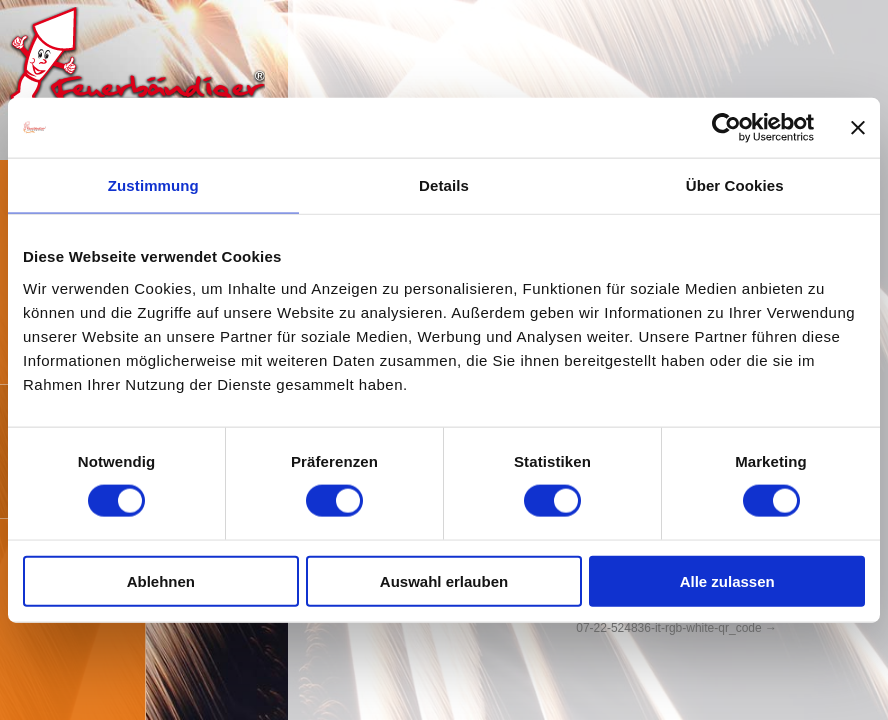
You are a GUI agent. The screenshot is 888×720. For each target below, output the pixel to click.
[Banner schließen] (858, 128)
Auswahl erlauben (444, 580)
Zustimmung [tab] (153, 185)
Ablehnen (161, 580)
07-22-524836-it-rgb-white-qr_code (668, 628)
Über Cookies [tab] (735, 185)
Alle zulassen (727, 580)
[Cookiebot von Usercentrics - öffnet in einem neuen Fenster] (726, 128)
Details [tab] (444, 185)
